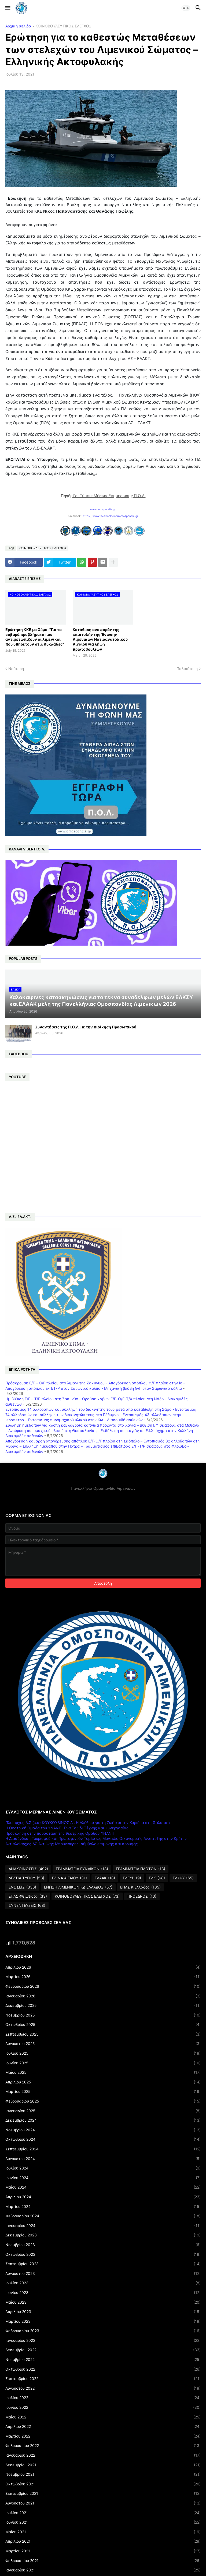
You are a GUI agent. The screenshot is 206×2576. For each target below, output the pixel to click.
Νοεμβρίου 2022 (103, 2359)
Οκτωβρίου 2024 (103, 2139)
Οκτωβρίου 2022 (103, 2369)
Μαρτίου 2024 (103, 2206)
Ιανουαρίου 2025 (103, 2111)
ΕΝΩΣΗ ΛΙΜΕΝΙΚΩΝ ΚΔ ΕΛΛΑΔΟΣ (78, 1887)
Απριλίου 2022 (103, 2426)
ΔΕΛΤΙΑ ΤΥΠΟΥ (26, 1878)
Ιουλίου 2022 (103, 2397)
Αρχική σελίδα (18, 26)
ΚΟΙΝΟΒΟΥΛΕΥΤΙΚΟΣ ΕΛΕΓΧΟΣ (63, 26)
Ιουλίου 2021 (103, 2513)
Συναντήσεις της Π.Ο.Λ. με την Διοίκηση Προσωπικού (85, 1027)
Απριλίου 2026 (103, 1967)
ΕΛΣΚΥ (183, 1878)
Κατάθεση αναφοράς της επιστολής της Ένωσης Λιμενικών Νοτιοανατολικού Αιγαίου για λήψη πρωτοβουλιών (100, 639)
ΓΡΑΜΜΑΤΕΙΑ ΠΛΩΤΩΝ (140, 1869)
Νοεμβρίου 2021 (103, 2474)
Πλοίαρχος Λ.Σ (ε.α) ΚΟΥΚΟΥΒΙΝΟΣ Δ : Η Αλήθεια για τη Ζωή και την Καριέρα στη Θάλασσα (87, 1822)
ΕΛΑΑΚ (105, 1878)
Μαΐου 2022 (103, 2417)
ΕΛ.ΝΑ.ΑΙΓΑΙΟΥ (69, 1878)
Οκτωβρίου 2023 (103, 2254)
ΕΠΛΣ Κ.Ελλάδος (140, 1887)
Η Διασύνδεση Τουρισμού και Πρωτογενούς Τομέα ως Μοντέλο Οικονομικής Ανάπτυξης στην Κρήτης (96, 1838)
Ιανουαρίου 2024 (103, 2225)
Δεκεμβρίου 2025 (103, 2005)
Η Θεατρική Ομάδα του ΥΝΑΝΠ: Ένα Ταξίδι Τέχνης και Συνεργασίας (66, 1828)
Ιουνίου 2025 (103, 2063)
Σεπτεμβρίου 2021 (103, 2493)
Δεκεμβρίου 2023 (103, 2235)
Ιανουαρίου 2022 (103, 2455)
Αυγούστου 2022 (103, 2388)
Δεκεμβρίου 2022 (103, 2350)
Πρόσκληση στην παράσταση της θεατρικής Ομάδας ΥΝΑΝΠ (59, 1833)
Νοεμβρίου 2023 (103, 2244)
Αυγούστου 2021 (103, 2503)
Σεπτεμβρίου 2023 (103, 2264)
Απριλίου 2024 (103, 2197)
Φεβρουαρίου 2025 (103, 2101)
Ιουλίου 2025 (103, 2053)
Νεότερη (16, 668)
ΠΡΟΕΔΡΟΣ (141, 1896)
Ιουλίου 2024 (103, 2168)
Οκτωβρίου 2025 (103, 2024)
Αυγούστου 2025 (103, 2043)
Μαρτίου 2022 (103, 2436)
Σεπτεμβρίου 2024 (103, 2149)
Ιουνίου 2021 (103, 2522)
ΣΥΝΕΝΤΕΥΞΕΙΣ (27, 1905)
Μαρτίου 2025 (103, 2091)
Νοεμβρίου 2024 (103, 2130)
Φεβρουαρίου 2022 (103, 2445)
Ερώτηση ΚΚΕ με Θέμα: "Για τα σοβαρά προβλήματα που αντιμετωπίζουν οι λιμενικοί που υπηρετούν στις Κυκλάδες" (34, 637)
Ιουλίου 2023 (103, 2283)
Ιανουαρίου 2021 (103, 2570)
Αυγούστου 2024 (103, 2158)
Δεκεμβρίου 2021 (103, 2465)
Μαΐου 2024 (103, 2187)
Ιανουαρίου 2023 (103, 2340)
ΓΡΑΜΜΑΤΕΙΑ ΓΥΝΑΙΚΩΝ (82, 1869)
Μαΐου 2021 (103, 2532)
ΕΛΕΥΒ (132, 1878)
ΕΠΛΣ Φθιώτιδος (28, 1896)
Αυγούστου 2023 (103, 2273)
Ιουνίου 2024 (103, 2177)
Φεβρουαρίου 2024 (103, 2216)
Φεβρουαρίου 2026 (103, 1986)
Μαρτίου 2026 (103, 1976)
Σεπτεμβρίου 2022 (103, 2378)
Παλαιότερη (187, 668)
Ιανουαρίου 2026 (103, 1996)
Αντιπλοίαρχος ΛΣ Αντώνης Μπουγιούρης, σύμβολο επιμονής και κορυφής (71, 1843)
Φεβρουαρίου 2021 (103, 2560)
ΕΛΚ (157, 1878)
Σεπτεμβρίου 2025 (103, 2034)
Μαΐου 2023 (103, 2302)
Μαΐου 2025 (103, 2072)
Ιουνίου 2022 (103, 2407)
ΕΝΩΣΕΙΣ (22, 1887)
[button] (7, 8)
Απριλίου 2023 (103, 2311)
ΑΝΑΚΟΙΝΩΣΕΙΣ (28, 1869)
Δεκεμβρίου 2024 (103, 2120)
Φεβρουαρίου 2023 (103, 2330)
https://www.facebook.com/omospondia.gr (110, 516)
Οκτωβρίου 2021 (103, 2484)
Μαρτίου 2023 (103, 2321)
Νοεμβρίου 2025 (103, 2015)
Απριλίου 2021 (103, 2541)
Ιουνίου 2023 (103, 2292)
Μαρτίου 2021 (103, 2551)
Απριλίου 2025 (103, 2082)
